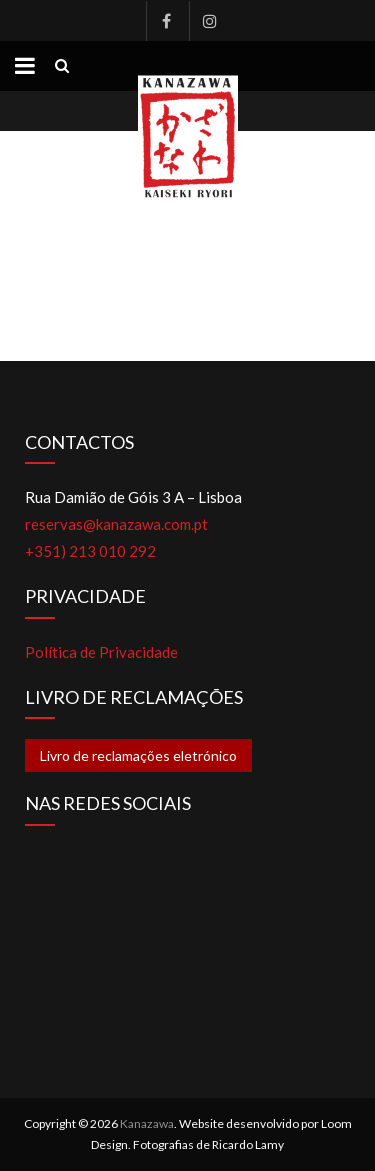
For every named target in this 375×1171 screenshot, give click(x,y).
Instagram (209, 21)
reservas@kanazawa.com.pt (116, 524)
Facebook (166, 21)
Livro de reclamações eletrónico (138, 755)
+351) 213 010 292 (90, 551)
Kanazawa (147, 1123)
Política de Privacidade (101, 652)
